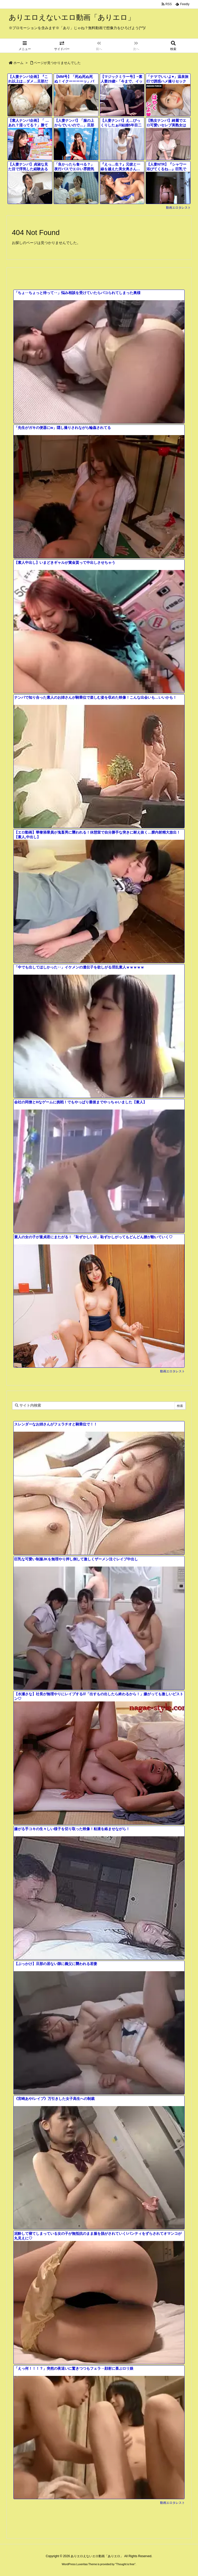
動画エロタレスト (178, 207)
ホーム (18, 63)
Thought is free (125, 2564)
